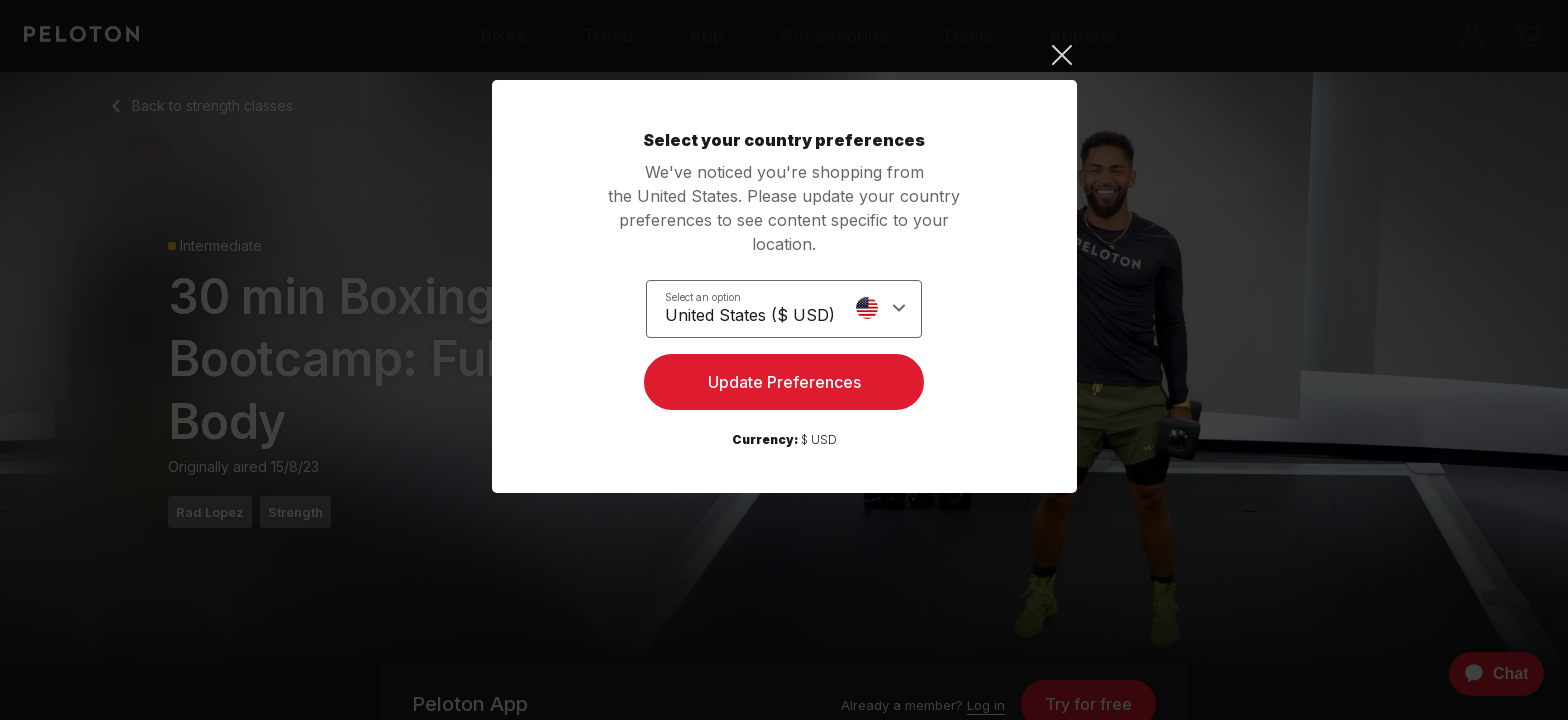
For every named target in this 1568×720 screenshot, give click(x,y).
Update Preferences (784, 386)
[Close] (784, 55)
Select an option (703, 296)
